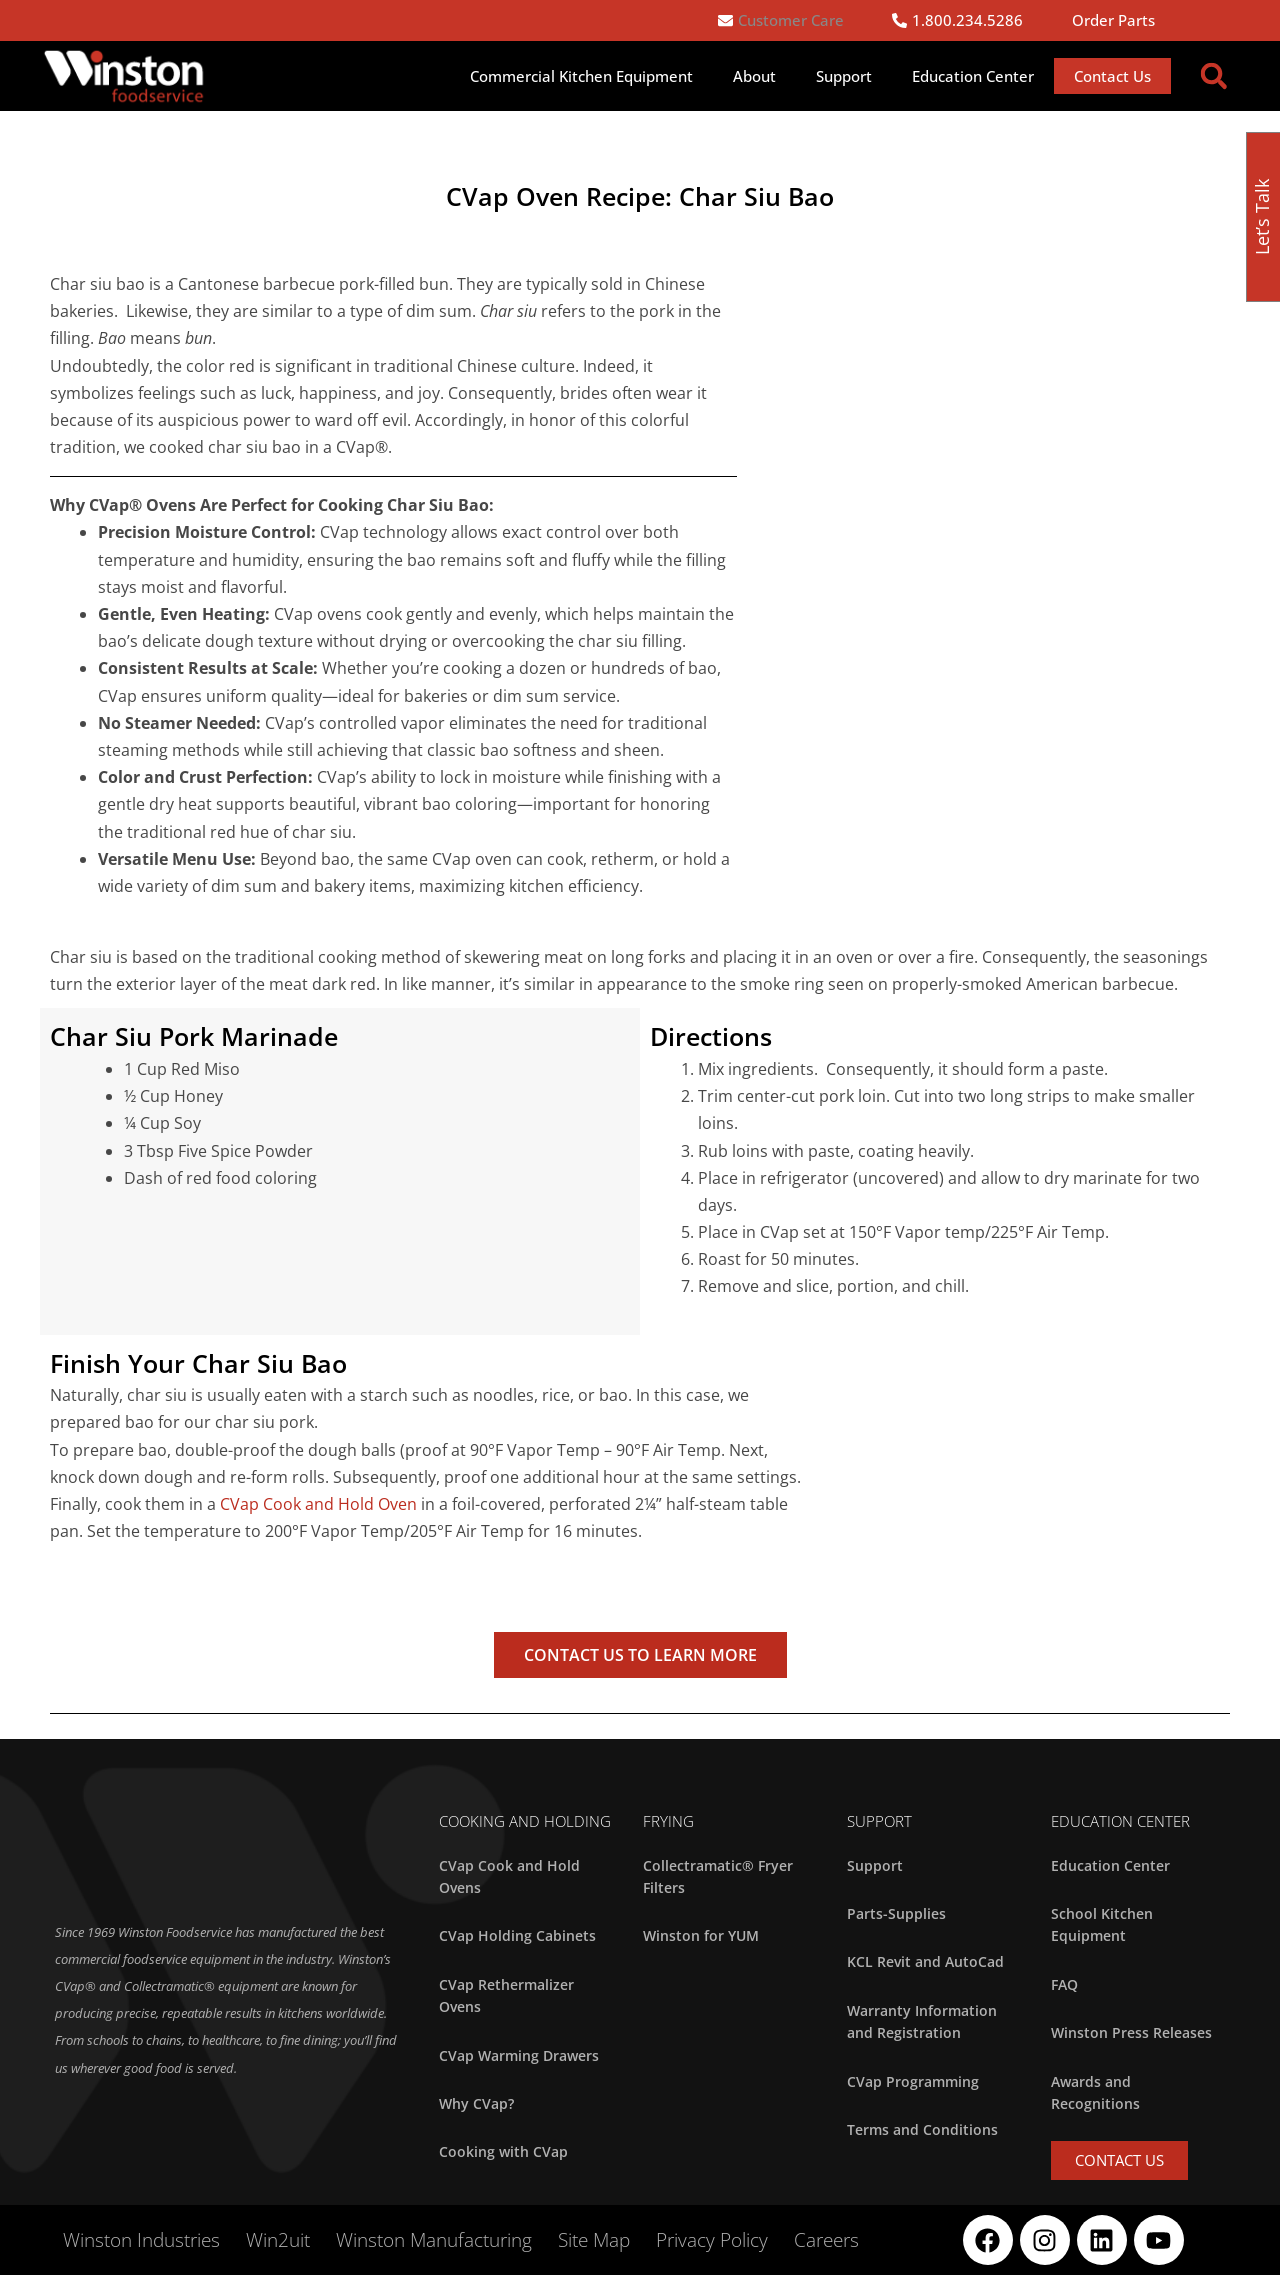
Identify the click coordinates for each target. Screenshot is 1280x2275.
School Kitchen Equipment (1102, 1924)
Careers (826, 2240)
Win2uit (278, 2240)
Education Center (973, 76)
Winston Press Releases (1131, 2032)
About (754, 76)
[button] (1214, 76)
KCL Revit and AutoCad (925, 1961)
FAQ (1064, 1984)
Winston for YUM (701, 1935)
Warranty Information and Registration (922, 2021)
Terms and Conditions (922, 2129)
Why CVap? (476, 2103)
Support (844, 76)
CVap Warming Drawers (519, 2055)
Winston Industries (141, 2240)
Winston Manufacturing (434, 2240)
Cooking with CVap (503, 2151)
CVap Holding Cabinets (517, 1935)
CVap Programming (913, 2081)
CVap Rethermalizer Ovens (506, 1995)
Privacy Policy (712, 2240)
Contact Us (1112, 76)
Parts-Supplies (896, 1913)
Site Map (594, 2240)
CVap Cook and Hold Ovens (509, 1876)
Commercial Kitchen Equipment (581, 76)
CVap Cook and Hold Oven (318, 1504)
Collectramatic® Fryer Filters (718, 1876)
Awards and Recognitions (1095, 2092)
